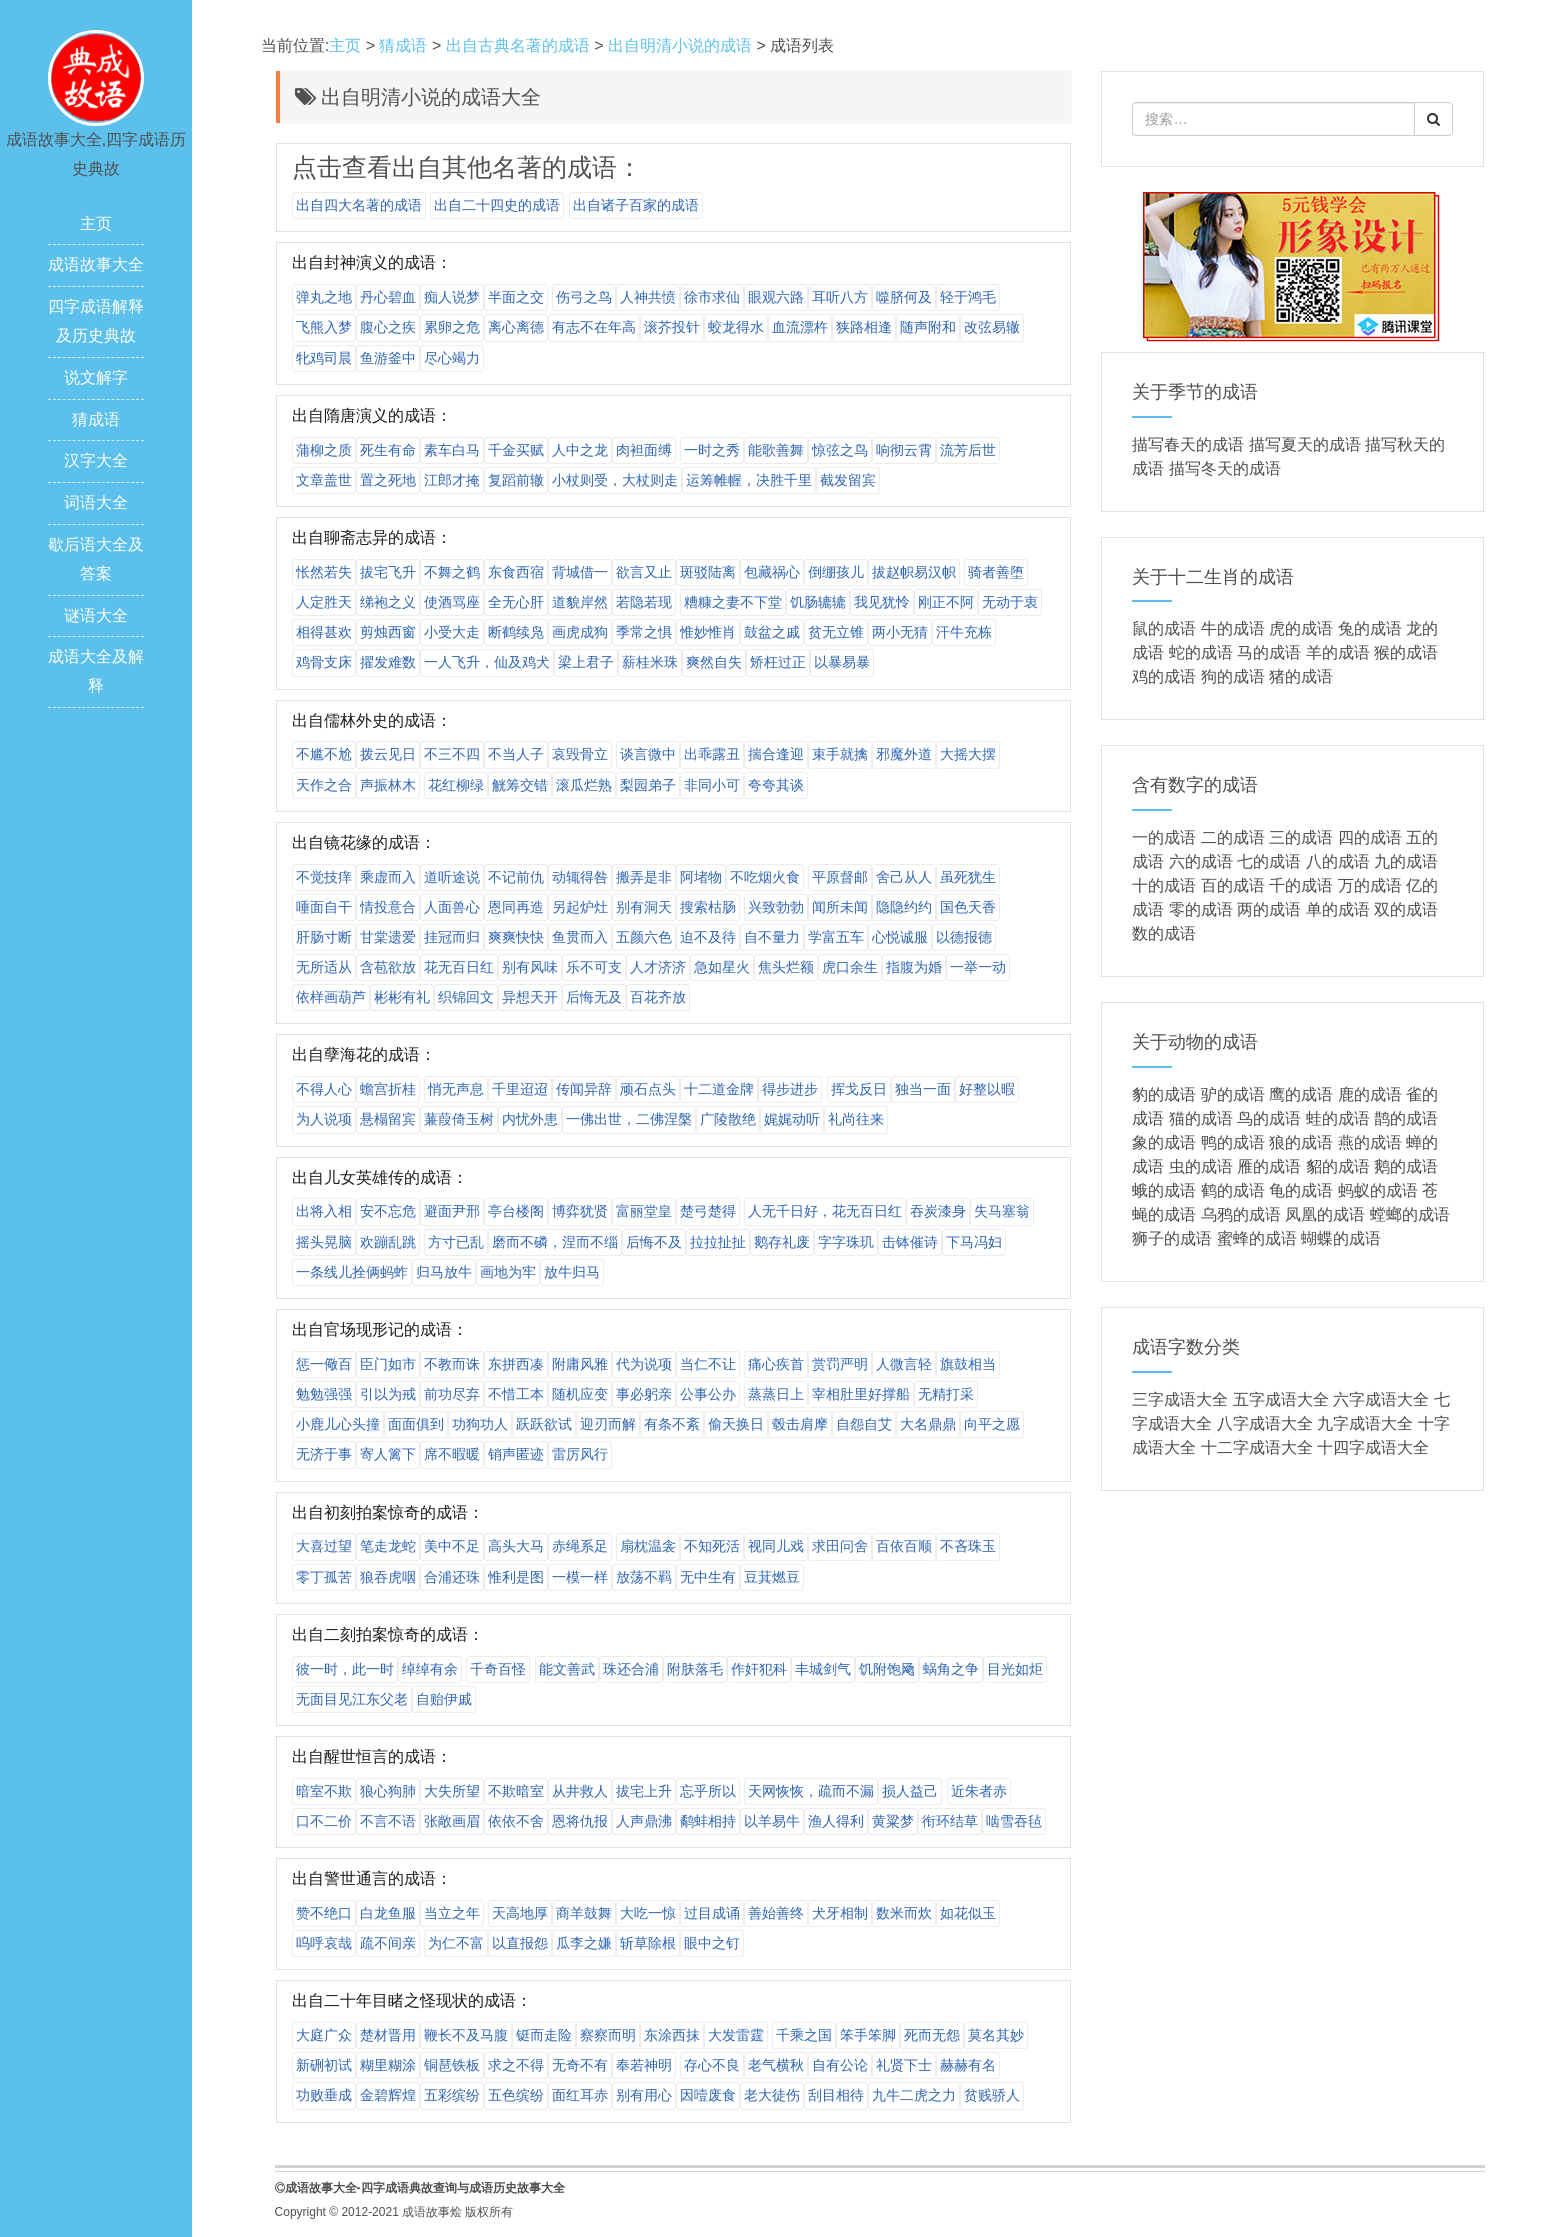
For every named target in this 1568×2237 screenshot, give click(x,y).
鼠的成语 (1164, 628)
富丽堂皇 (644, 1211)
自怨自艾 (864, 1424)
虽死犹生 (968, 877)
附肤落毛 (695, 1669)
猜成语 (96, 419)
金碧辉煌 (388, 2095)
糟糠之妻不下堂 (733, 602)
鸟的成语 (1269, 1118)
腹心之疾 (388, 327)
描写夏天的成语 (1305, 444)
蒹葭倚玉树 (459, 1119)
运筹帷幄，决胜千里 (749, 480)
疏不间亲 (388, 1943)
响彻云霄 (904, 450)
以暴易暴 (842, 662)
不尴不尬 (324, 754)
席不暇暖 (452, 1454)
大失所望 (452, 1791)
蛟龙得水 (736, 327)
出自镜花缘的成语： (364, 842)
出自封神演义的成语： (372, 262)
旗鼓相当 (968, 1364)
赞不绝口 (324, 1913)
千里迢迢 (520, 1089)
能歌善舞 (776, 450)
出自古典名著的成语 (518, 45)
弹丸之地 (324, 297)
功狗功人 (480, 1424)
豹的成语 (1164, 1094)
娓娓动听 (792, 1119)
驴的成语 (1233, 1094)
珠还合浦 (631, 1669)
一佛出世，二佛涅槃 (629, 1119)
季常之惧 (644, 632)
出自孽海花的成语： (364, 1054)
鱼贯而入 (580, 937)
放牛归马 (572, 1272)
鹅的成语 (1406, 1166)
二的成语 (1233, 837)
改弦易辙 (992, 327)
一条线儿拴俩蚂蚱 (352, 1272)
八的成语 (1338, 861)
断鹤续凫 (516, 632)
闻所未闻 (840, 907)
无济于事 (324, 1454)
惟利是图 (516, 1577)
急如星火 (722, 967)
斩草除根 (648, 1943)
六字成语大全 (1381, 1399)
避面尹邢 (452, 1211)
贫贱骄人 (992, 2095)
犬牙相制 (840, 1913)
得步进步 (790, 1089)
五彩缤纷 (452, 2095)
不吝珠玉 (968, 1546)
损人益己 (910, 1791)
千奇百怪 (498, 1669)
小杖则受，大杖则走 (615, 480)
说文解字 (96, 377)
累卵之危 (452, 327)
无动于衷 (1010, 602)
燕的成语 (1370, 1142)
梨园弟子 (648, 785)
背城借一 (580, 572)
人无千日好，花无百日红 (825, 1211)
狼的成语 (1301, 1142)
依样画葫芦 (331, 997)
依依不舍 (516, 1821)
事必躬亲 (644, 1394)
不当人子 (516, 754)
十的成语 (1164, 885)
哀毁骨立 (580, 754)
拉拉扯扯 (718, 1242)
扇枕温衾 (648, 1546)
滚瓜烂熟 (584, 785)
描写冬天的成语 (1225, 468)
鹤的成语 (1233, 1190)
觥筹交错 (520, 785)
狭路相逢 (864, 327)
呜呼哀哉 (324, 1943)
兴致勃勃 (776, 907)
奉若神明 (644, 2065)
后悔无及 (594, 997)
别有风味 (530, 967)
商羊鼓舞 (584, 1913)
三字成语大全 (1180, 1399)
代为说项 (644, 1364)
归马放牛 (444, 1272)
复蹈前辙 (516, 480)
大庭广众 (324, 2035)
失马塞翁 (1002, 1211)
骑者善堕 (996, 572)
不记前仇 (516, 877)
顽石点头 (648, 1089)
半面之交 (516, 297)
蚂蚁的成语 (1378, 1190)
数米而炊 (904, 1913)
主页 (96, 223)
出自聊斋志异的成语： (372, 537)
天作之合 (324, 785)
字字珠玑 (846, 1242)
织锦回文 (466, 997)
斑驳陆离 (708, 572)
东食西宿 (516, 572)
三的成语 (1301, 837)
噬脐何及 (904, 297)
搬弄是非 (644, 877)
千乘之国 (804, 2035)
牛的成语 (1233, 628)
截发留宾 (848, 480)
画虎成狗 (580, 632)
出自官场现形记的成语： (380, 1329)
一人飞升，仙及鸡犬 (487, 662)
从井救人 (580, 1791)
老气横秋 (776, 2065)
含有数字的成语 (1195, 785)
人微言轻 (904, 1364)
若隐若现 (644, 602)
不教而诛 (452, 1364)
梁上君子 (586, 662)
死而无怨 (932, 2035)
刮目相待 (836, 2095)
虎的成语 (1301, 628)
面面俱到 (416, 1424)
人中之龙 (580, 450)
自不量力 (772, 937)
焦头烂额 (786, 967)
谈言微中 (648, 754)
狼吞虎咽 (388, 1577)
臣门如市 (388, 1364)
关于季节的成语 (1195, 392)
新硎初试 (324, 2065)
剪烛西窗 (388, 632)
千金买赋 (516, 450)
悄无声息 (456, 1089)
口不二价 (324, 1821)
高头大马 (516, 1546)
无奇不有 (580, 2065)
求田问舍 (840, 1546)
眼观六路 (776, 297)
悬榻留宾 (388, 1119)
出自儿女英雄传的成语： (380, 1177)
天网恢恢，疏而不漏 (811, 1791)
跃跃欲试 (544, 1424)
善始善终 (776, 1913)
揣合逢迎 (776, 754)
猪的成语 (1301, 676)
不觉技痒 (324, 877)
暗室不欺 (324, 1791)
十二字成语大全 (1257, 1447)
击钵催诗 (910, 1242)
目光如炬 (1015, 1669)
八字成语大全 (1265, 1423)
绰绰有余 (430, 1669)
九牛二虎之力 (914, 2095)
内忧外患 (530, 1119)
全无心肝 (516, 602)
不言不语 (388, 1821)
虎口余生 (850, 967)
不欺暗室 (516, 1791)
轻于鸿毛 (968, 297)
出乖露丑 (712, 754)
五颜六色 (644, 937)
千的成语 (1301, 885)
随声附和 (928, 327)
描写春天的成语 (1188, 444)
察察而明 (608, 2035)
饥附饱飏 (887, 1669)
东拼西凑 (516, 1364)
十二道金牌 (719, 1089)
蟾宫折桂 (388, 1089)
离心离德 (516, 327)
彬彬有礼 (402, 997)
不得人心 (324, 1089)
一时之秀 (712, 450)
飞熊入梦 (324, 327)
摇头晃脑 (324, 1242)
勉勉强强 (324, 1394)
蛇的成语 (1201, 652)
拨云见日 (388, 754)
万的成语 (1370, 885)
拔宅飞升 (388, 572)
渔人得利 (836, 1821)
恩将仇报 (580, 1821)
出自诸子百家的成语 (636, 205)
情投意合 (388, 907)
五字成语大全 (1281, 1399)
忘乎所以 (708, 1791)
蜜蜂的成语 (1257, 1238)
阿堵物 (701, 877)
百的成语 (1233, 885)
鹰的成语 (1301, 1094)
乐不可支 (594, 967)
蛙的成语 (1338, 1118)
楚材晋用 (388, 2035)
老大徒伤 (772, 2095)
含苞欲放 (388, 967)
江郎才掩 (452, 480)
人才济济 (658, 967)
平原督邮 (840, 877)
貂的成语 (1338, 1166)
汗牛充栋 (964, 632)
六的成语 (1201, 861)
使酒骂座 (452, 602)
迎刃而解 (608, 1424)
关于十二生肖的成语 (1213, 577)
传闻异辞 (584, 1089)
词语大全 (96, 502)
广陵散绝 (728, 1119)
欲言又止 (644, 572)
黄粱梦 (893, 1821)
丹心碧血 (388, 297)
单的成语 (1338, 909)
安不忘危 (388, 1211)
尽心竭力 (452, 358)
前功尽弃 (452, 1394)
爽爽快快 (516, 937)
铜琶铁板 (452, 2065)
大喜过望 (324, 1546)
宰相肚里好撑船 (861, 1394)
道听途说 (452, 877)
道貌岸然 (580, 602)
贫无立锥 (836, 632)
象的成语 (1164, 1142)
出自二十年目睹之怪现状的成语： (412, 2000)
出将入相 (324, 1211)
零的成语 (1201, 909)
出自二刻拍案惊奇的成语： (388, 1634)
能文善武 (567, 1669)
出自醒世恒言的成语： (372, 1756)
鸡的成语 (1164, 676)
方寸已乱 (456, 1242)
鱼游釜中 (388, 358)
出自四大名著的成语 (359, 205)
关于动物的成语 (1195, 1042)
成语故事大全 (96, 264)
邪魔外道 (904, 754)
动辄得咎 (580, 877)
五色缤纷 (516, 2095)
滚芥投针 (672, 327)
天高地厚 (520, 1913)
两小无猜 (900, 632)
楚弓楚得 (708, 1211)
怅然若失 (324, 572)
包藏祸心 (772, 572)
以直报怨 (520, 1943)
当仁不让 (708, 1364)
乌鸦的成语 (1241, 1214)
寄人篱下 (388, 1454)
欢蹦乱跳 (388, 1242)
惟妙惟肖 (708, 632)
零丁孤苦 (324, 1577)
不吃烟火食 (765, 877)
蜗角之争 (951, 1669)
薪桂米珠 (650, 662)
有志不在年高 (594, 327)
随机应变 (580, 1394)
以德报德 (964, 937)
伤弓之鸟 (584, 297)
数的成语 (1164, 933)
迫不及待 (708, 937)
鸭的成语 (1233, 1142)
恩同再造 (516, 907)
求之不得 (516, 2065)
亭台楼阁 (516, 1211)
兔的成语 (1370, 628)
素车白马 (452, 450)
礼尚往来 (856, 1119)
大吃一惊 (648, 1913)
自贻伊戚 (444, 1699)
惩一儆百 (324, 1364)
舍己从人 (904, 877)
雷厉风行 (580, 1454)
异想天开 (530, 997)
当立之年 (452, 1913)
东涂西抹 (672, 2035)
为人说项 (324, 1119)
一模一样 (580, 1577)
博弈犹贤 (580, 1211)
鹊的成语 (1406, 1118)
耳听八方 (840, 297)
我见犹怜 (882, 602)
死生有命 (388, 450)
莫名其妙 (996, 2035)
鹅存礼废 (782, 1242)
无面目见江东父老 (352, 1699)
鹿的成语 (1370, 1094)
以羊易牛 (772, 1821)
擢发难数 (388, 662)
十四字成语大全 (1373, 1447)
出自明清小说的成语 (680, 45)
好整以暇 (987, 1089)
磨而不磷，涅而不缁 (555, 1242)
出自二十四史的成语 (497, 205)
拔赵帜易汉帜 (914, 572)
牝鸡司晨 (324, 358)
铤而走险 (544, 2035)
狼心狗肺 (388, 1791)
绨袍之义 (388, 602)
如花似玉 (968, 1913)
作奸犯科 (759, 1669)
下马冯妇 (974, 1242)
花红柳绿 (456, 785)
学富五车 (836, 937)
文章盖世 (324, 480)
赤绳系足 (580, 1546)
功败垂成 (324, 2095)
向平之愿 (992, 1424)
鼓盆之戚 (772, 632)
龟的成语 (1301, 1190)
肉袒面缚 (644, 450)
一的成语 (1164, 837)
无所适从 (324, 967)
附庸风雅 (580, 1364)
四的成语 (1370, 837)
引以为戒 (388, 1394)
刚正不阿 (946, 602)
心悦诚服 (900, 937)
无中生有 (708, 1577)
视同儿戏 (776, 1546)
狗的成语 (1233, 676)
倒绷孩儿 (836, 572)
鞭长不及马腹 (466, 2035)
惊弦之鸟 (840, 450)
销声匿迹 (516, 1454)
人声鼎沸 (644, 1821)
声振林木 (388, 785)
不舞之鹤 (452, 572)
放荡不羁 (644, 1577)
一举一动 (978, 967)
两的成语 (1269, 909)
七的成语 (1269, 861)
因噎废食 (708, 2095)
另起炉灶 (580, 907)
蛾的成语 (1164, 1190)
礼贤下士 (904, 2065)
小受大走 (452, 632)
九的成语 (1406, 861)
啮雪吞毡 (1014, 1821)
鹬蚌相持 (708, 1821)
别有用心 (644, 2095)
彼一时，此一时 (345, 1669)
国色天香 (968, 907)
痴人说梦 (452, 297)
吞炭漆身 (938, 1211)
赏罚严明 (840, 1364)
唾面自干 (324, 907)
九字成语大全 (1365, 1423)
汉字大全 (96, 460)
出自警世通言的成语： (372, 1878)
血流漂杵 (800, 327)
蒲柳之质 (324, 450)
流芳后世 (968, 450)
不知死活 (712, 1546)
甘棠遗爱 (388, 937)
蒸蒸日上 (776, 1394)
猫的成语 (1201, 1118)
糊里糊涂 (388, 2065)
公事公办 (708, 1394)
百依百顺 (904, 1546)
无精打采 (946, 1394)
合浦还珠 (452, 1577)
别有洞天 (644, 907)
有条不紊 (672, 1424)
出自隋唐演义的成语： (372, 415)
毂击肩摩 (800, 1424)
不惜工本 (516, 1394)
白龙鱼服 (388, 1913)
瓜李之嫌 (584, 1943)
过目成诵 (712, 1913)
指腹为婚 (914, 967)
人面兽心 (452, 907)
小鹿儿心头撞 (338, 1424)
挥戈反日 (859, 1089)
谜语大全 (96, 615)
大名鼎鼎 (928, 1424)
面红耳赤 (580, 2095)
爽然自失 (714, 662)
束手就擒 (840, 754)
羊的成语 (1338, 652)
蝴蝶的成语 (1341, 1238)
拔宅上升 (644, 1791)
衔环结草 (950, 1821)
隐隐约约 (904, 907)
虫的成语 (1201, 1166)
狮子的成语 (1172, 1238)
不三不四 (452, 754)
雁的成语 (1269, 1166)
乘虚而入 (388, 877)
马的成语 (1269, 652)
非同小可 (712, 785)
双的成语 (1406, 909)
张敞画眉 (452, 1821)
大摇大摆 (968, 754)
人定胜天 (324, 602)
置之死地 (388, 480)
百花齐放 (658, 997)
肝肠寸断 (324, 937)
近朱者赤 (979, 1791)
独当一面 (923, 1089)
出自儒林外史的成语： (372, 720)
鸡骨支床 (324, 662)
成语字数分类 (1186, 1347)
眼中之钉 (712, 1943)
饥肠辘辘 (818, 602)
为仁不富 (456, 1943)
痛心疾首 (776, 1364)
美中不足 (452, 1546)
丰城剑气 (823, 1669)
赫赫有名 (968, 2065)
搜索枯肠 (708, 907)
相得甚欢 (324, 632)
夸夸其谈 (776, 785)
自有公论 (840, 2065)
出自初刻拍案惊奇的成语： (388, 1512)
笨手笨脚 (868, 2035)
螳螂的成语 (1410, 1214)
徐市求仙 (712, 297)
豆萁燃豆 (772, 1577)
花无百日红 (459, 967)
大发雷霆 (736, 2035)
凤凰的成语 (1325, 1214)
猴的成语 (1406, 652)
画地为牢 (508, 1272)
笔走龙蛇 (388, 1546)
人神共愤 (648, 297)
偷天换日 (736, 1424)
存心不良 (712, 2065)
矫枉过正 (778, 662)
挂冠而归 (452, 937)
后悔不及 (654, 1242)
